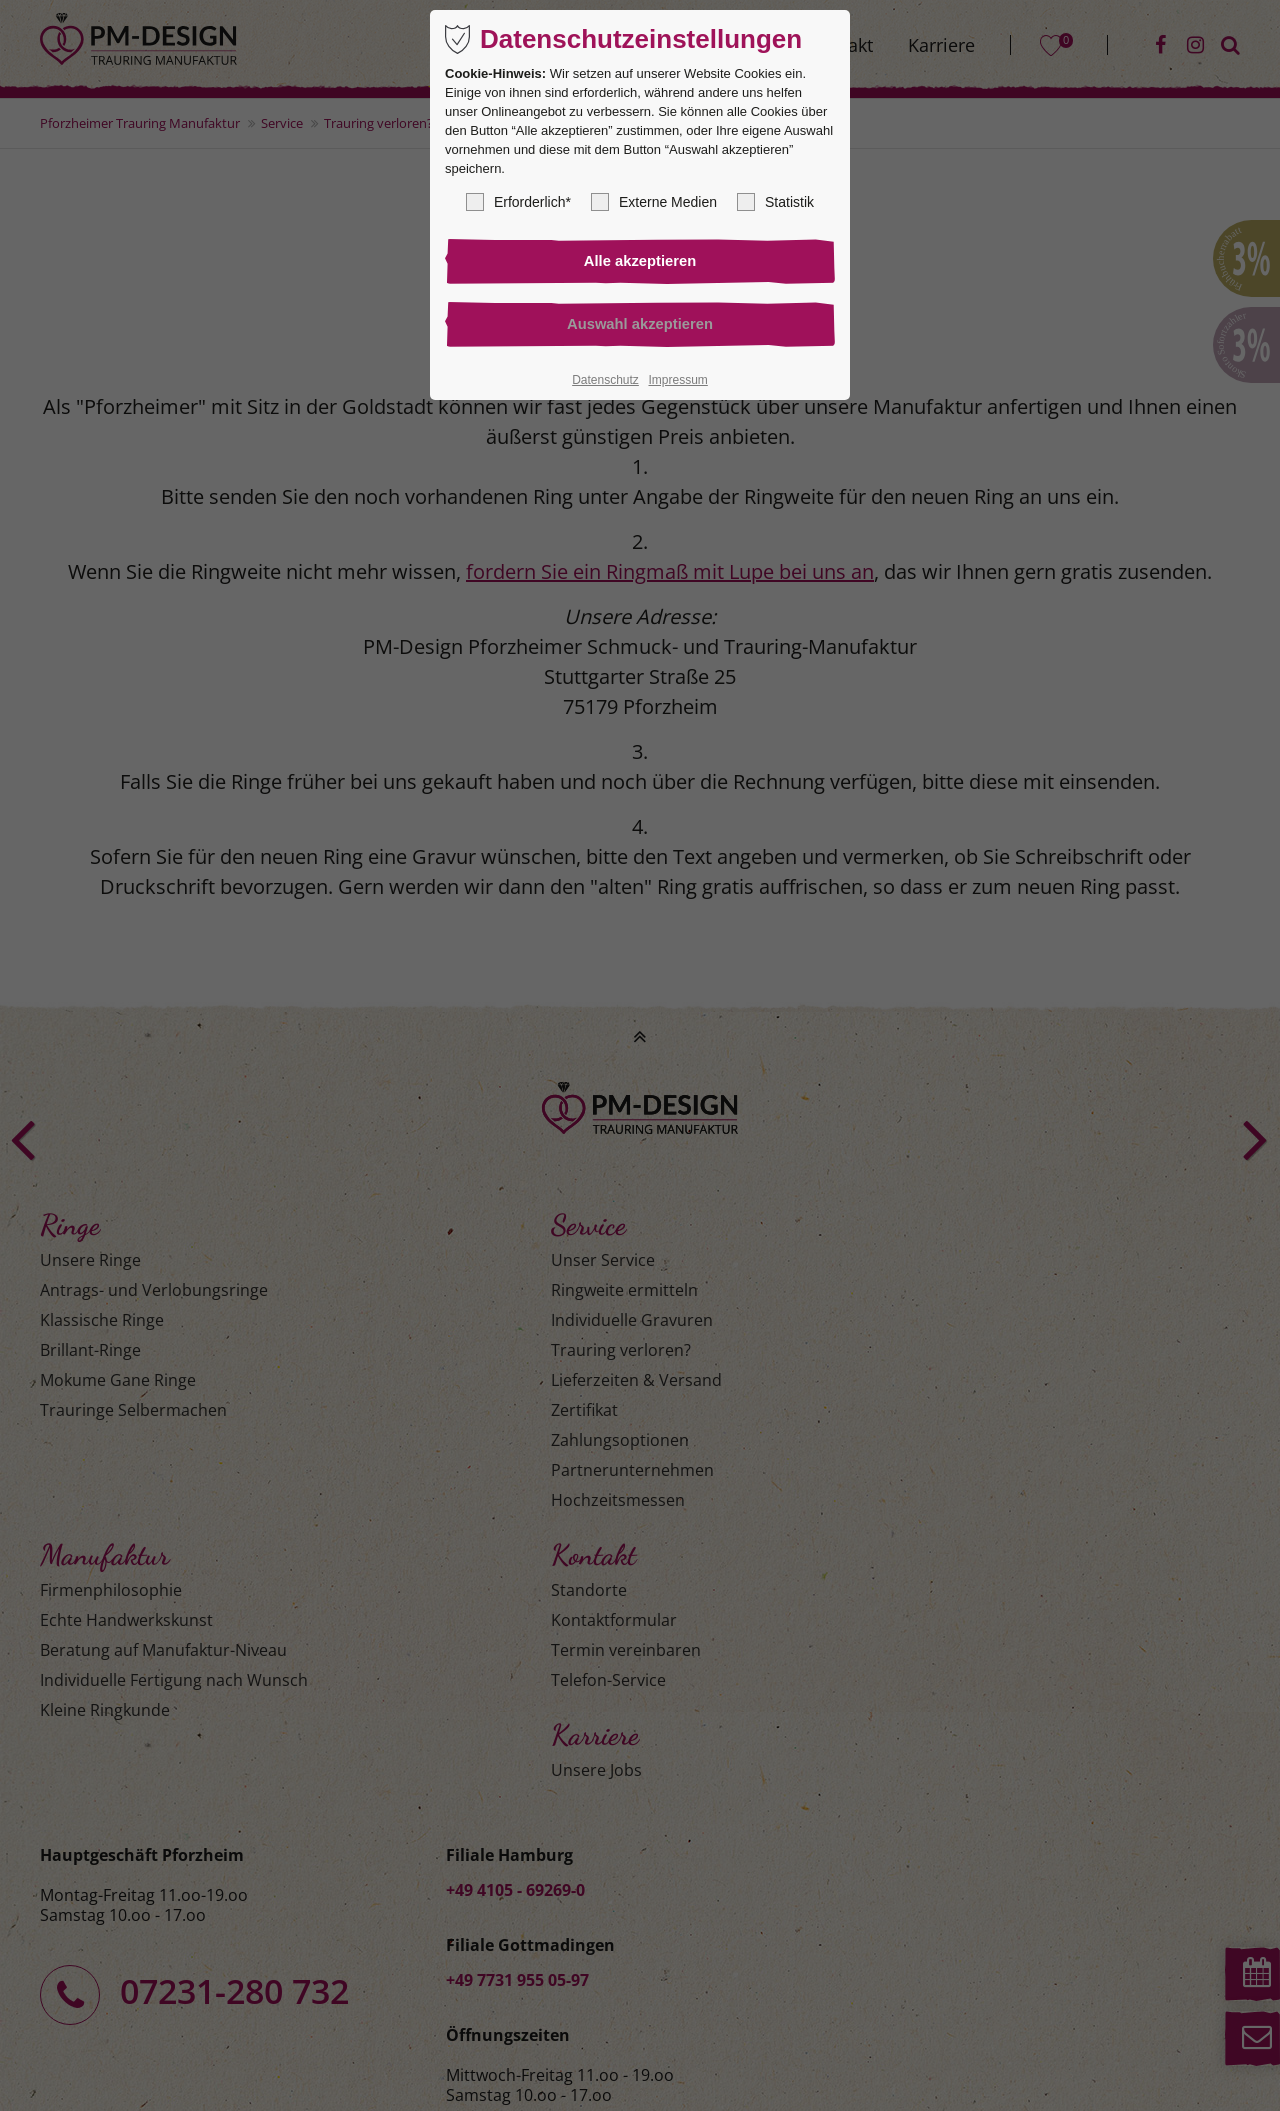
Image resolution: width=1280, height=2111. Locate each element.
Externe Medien (654, 202)
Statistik (775, 202)
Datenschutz (605, 383)
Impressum (677, 383)
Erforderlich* (518, 202)
